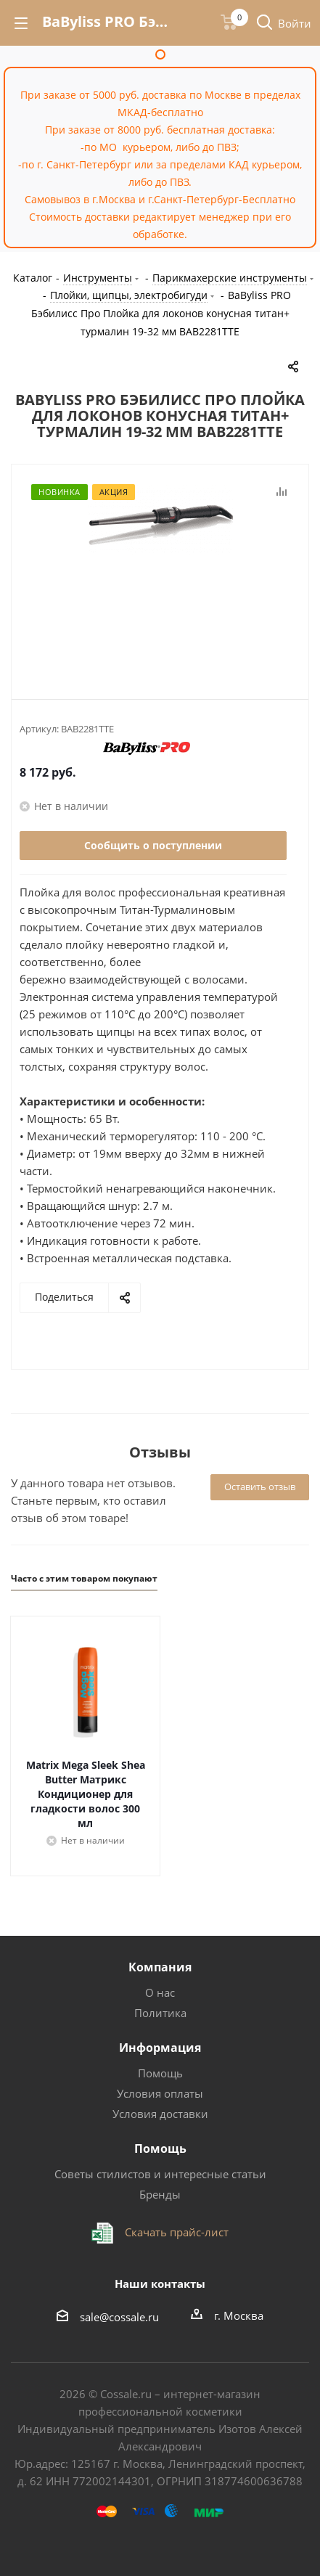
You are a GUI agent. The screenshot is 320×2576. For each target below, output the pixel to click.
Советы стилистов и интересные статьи (160, 2174)
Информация (160, 2048)
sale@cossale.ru (119, 2317)
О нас (160, 1992)
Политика (160, 2012)
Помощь (160, 2073)
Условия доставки (160, 2113)
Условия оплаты (160, 2093)
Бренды (160, 2194)
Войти (294, 23)
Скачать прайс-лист (175, 2232)
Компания (160, 1967)
